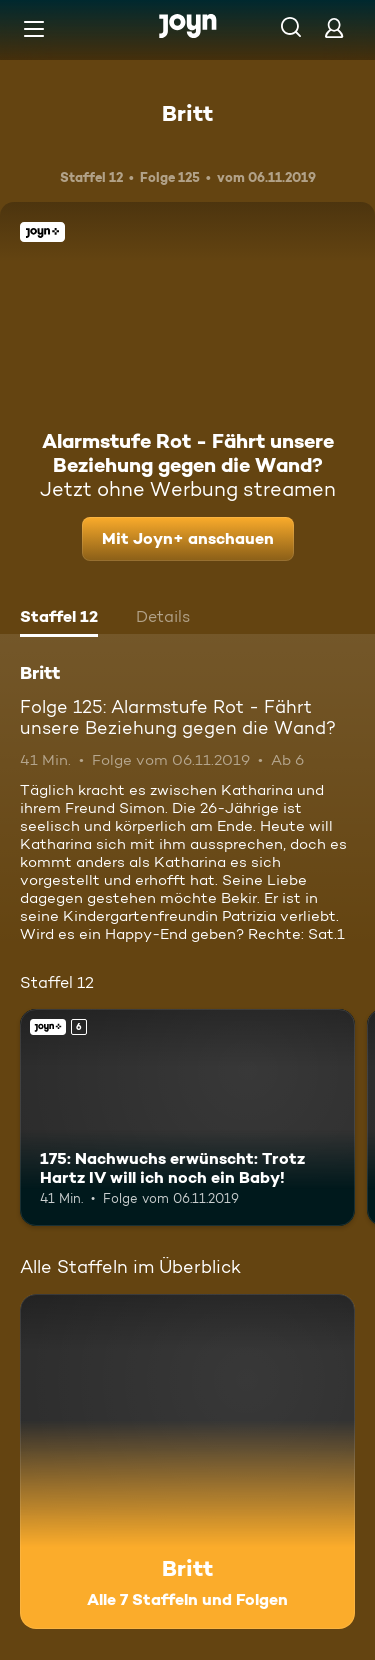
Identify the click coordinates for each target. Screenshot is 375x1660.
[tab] (59, 619)
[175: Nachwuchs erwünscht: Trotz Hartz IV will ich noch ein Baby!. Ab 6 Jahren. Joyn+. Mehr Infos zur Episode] (187, 1118)
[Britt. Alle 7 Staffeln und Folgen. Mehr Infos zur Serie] (187, 1461)
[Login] (334, 27)
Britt (187, 113)
